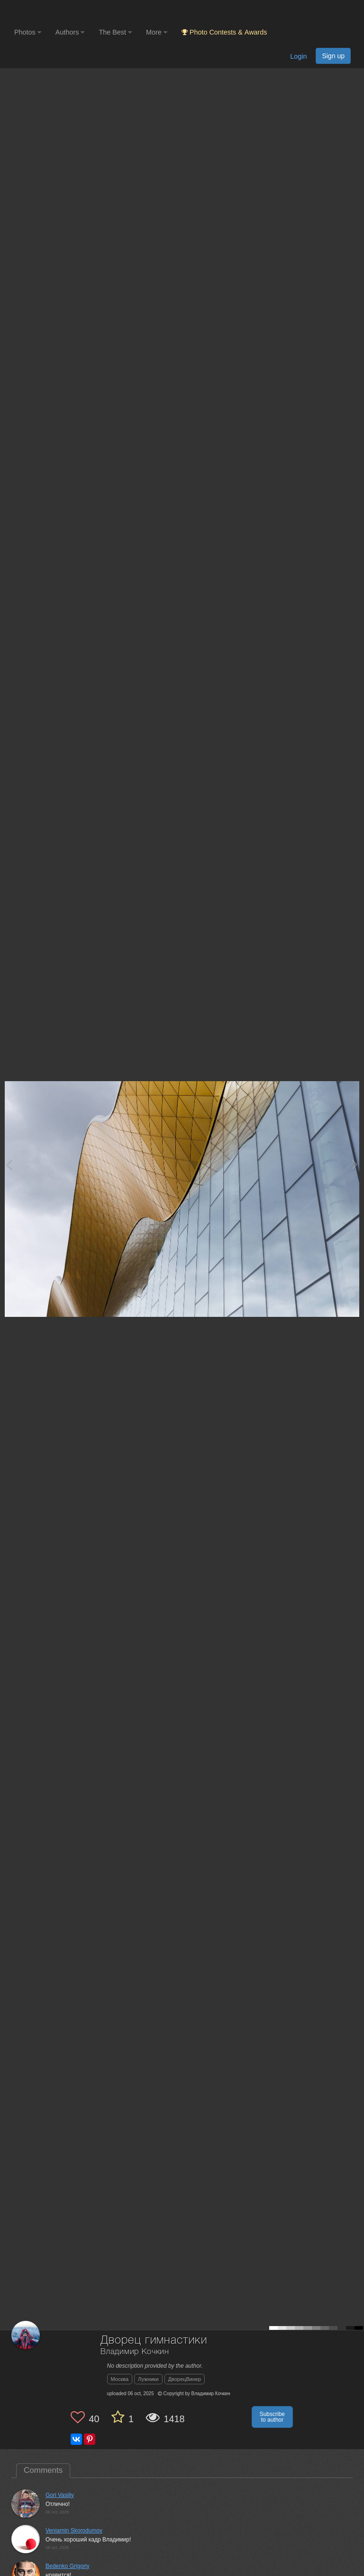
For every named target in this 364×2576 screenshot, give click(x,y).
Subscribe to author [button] (272, 2417)
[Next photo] (354, 1164)
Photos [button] (27, 32)
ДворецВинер (184, 2379)
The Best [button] (115, 32)
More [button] (156, 32)
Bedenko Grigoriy (68, 2566)
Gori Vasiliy (60, 2495)
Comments (43, 2470)
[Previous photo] (9, 1164)
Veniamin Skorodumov (74, 2530)
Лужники (148, 2379)
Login (298, 56)
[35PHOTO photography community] (51, 12)
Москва (120, 2379)
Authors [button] (70, 32)
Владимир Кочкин (135, 2351)
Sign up (333, 56)
